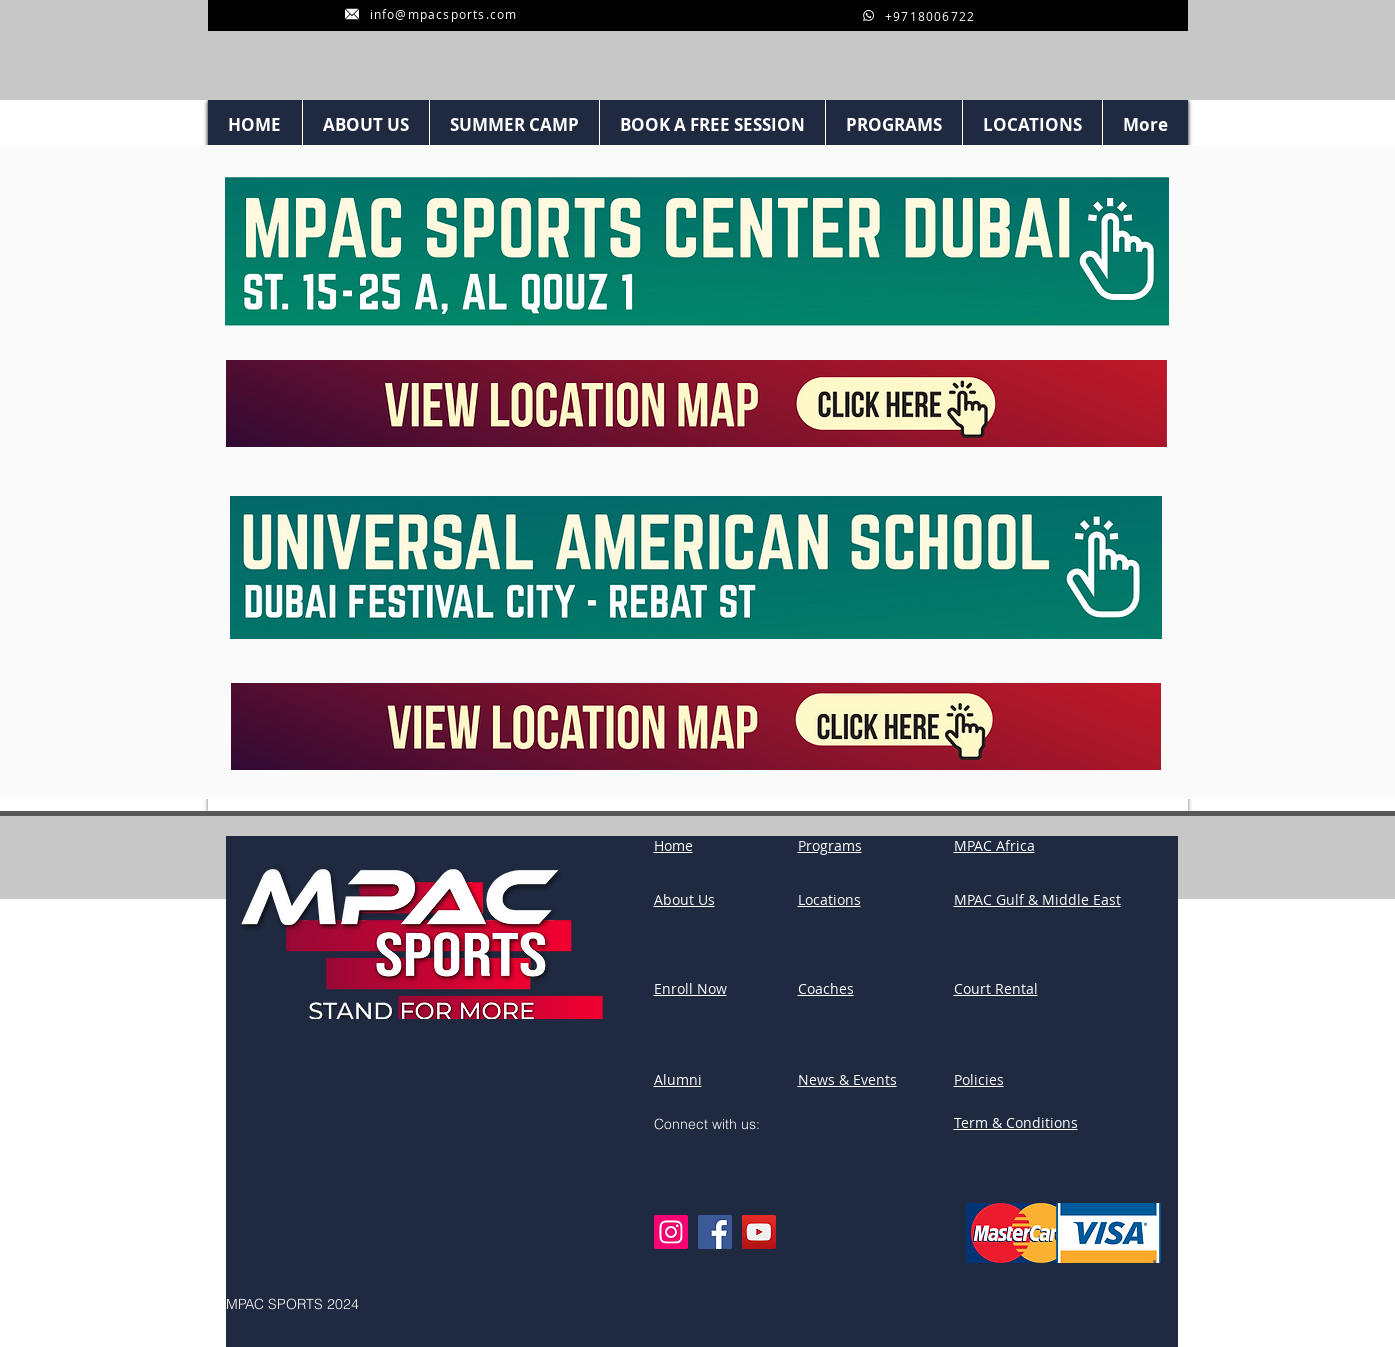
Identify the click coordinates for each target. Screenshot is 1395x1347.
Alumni (678, 1079)
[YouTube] (759, 1232)
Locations (829, 899)
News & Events (847, 1079)
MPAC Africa (994, 845)
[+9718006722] (919, 15)
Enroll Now (690, 988)
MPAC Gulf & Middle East (1037, 899)
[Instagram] (671, 1232)
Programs (830, 845)
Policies (979, 1079)
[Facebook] (715, 1232)
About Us (684, 899)
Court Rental (996, 988)
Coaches (826, 988)
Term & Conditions (1016, 1122)
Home (673, 845)
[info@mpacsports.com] (431, 13)
